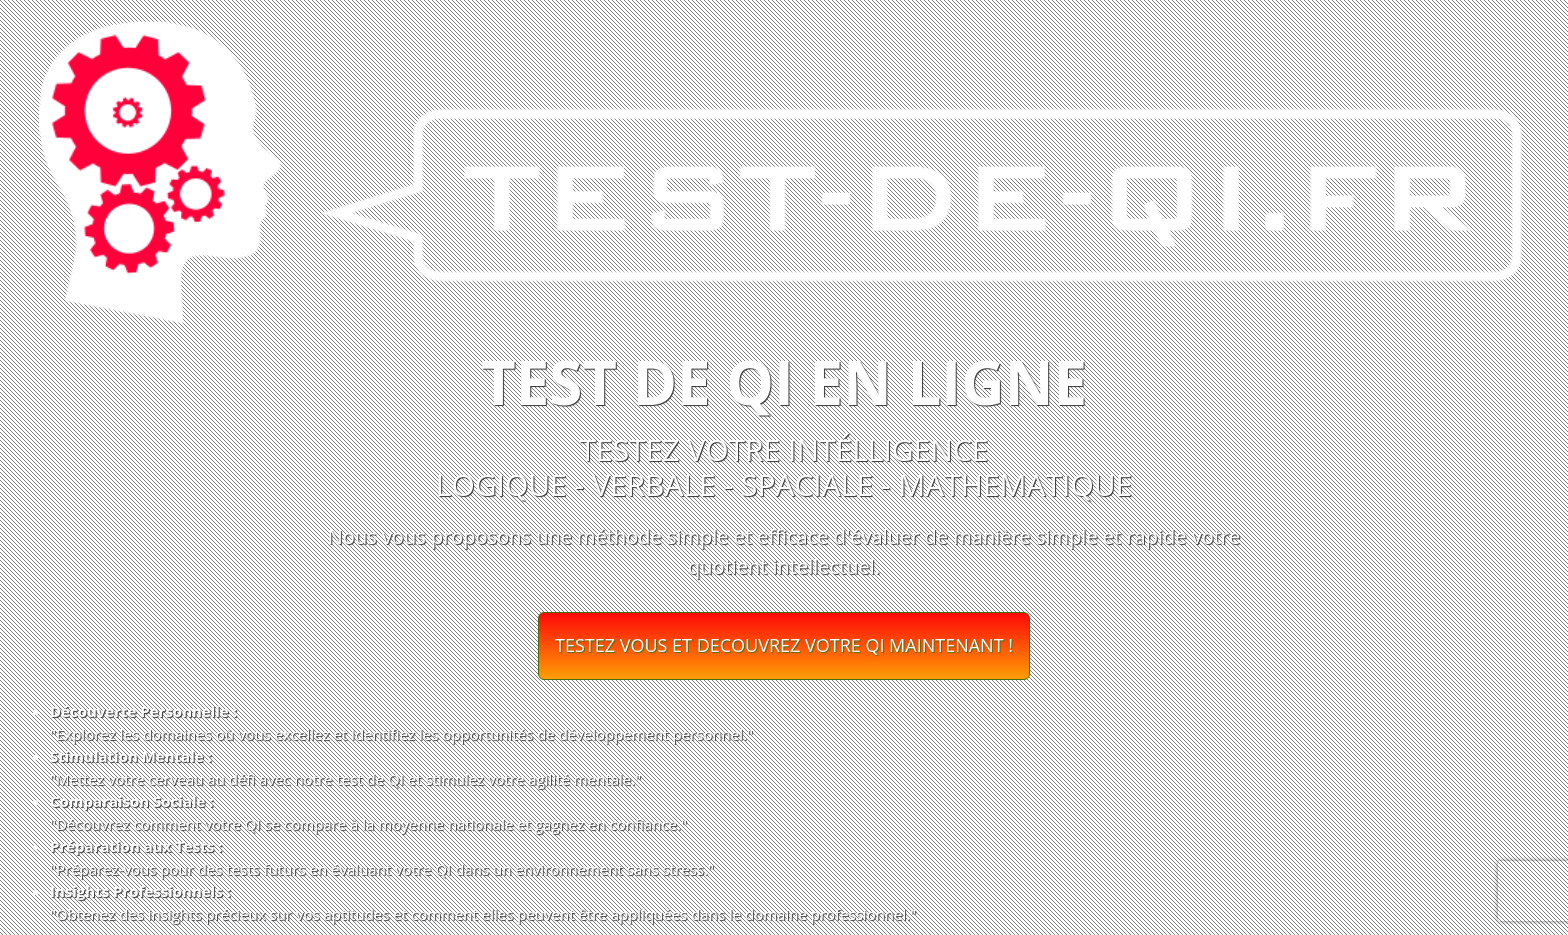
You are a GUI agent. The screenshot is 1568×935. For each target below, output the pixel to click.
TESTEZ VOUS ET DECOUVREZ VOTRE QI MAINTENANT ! (784, 645)
